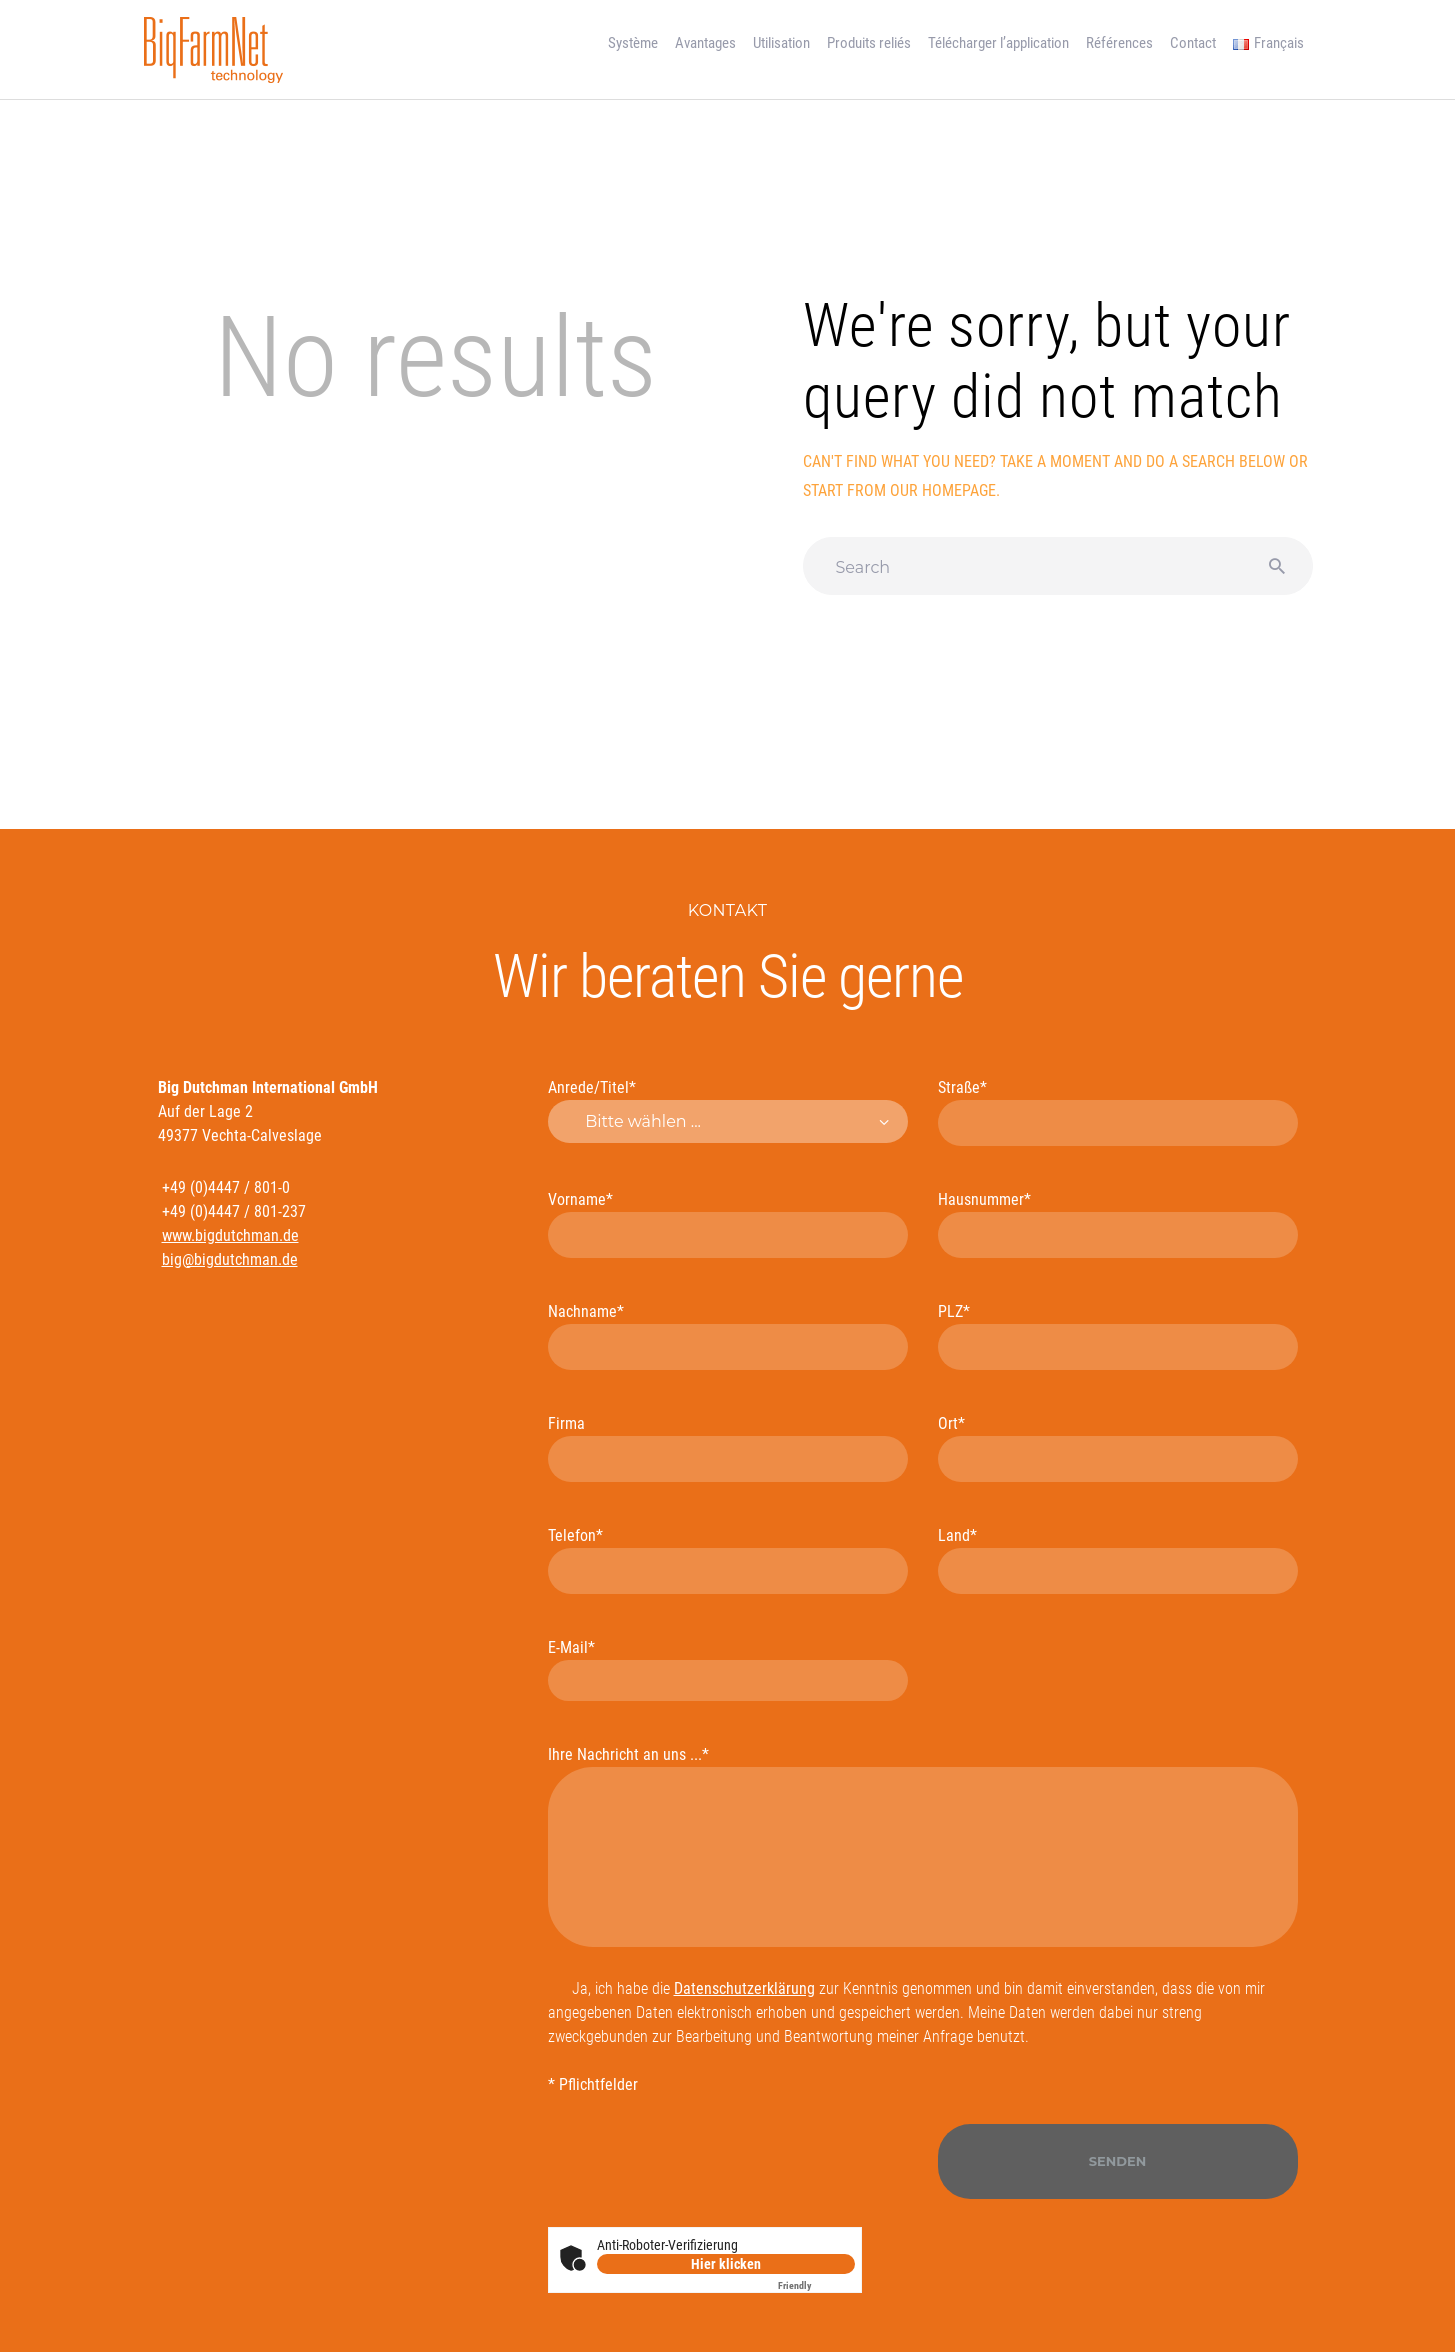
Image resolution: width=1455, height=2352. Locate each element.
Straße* (1118, 1112)
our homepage (943, 490)
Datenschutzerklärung (744, 1988)
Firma (728, 1448)
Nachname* (728, 1336)
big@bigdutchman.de (230, 1259)
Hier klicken (726, 2264)
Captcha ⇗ (816, 2285)
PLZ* (1118, 1336)
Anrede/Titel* (728, 1111)
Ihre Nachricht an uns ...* (923, 1846)
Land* (1118, 1560)
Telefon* (728, 1560)
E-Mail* (728, 1669)
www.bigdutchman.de (230, 1235)
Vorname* (728, 1224)
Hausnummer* (1118, 1224)
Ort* (1118, 1448)
